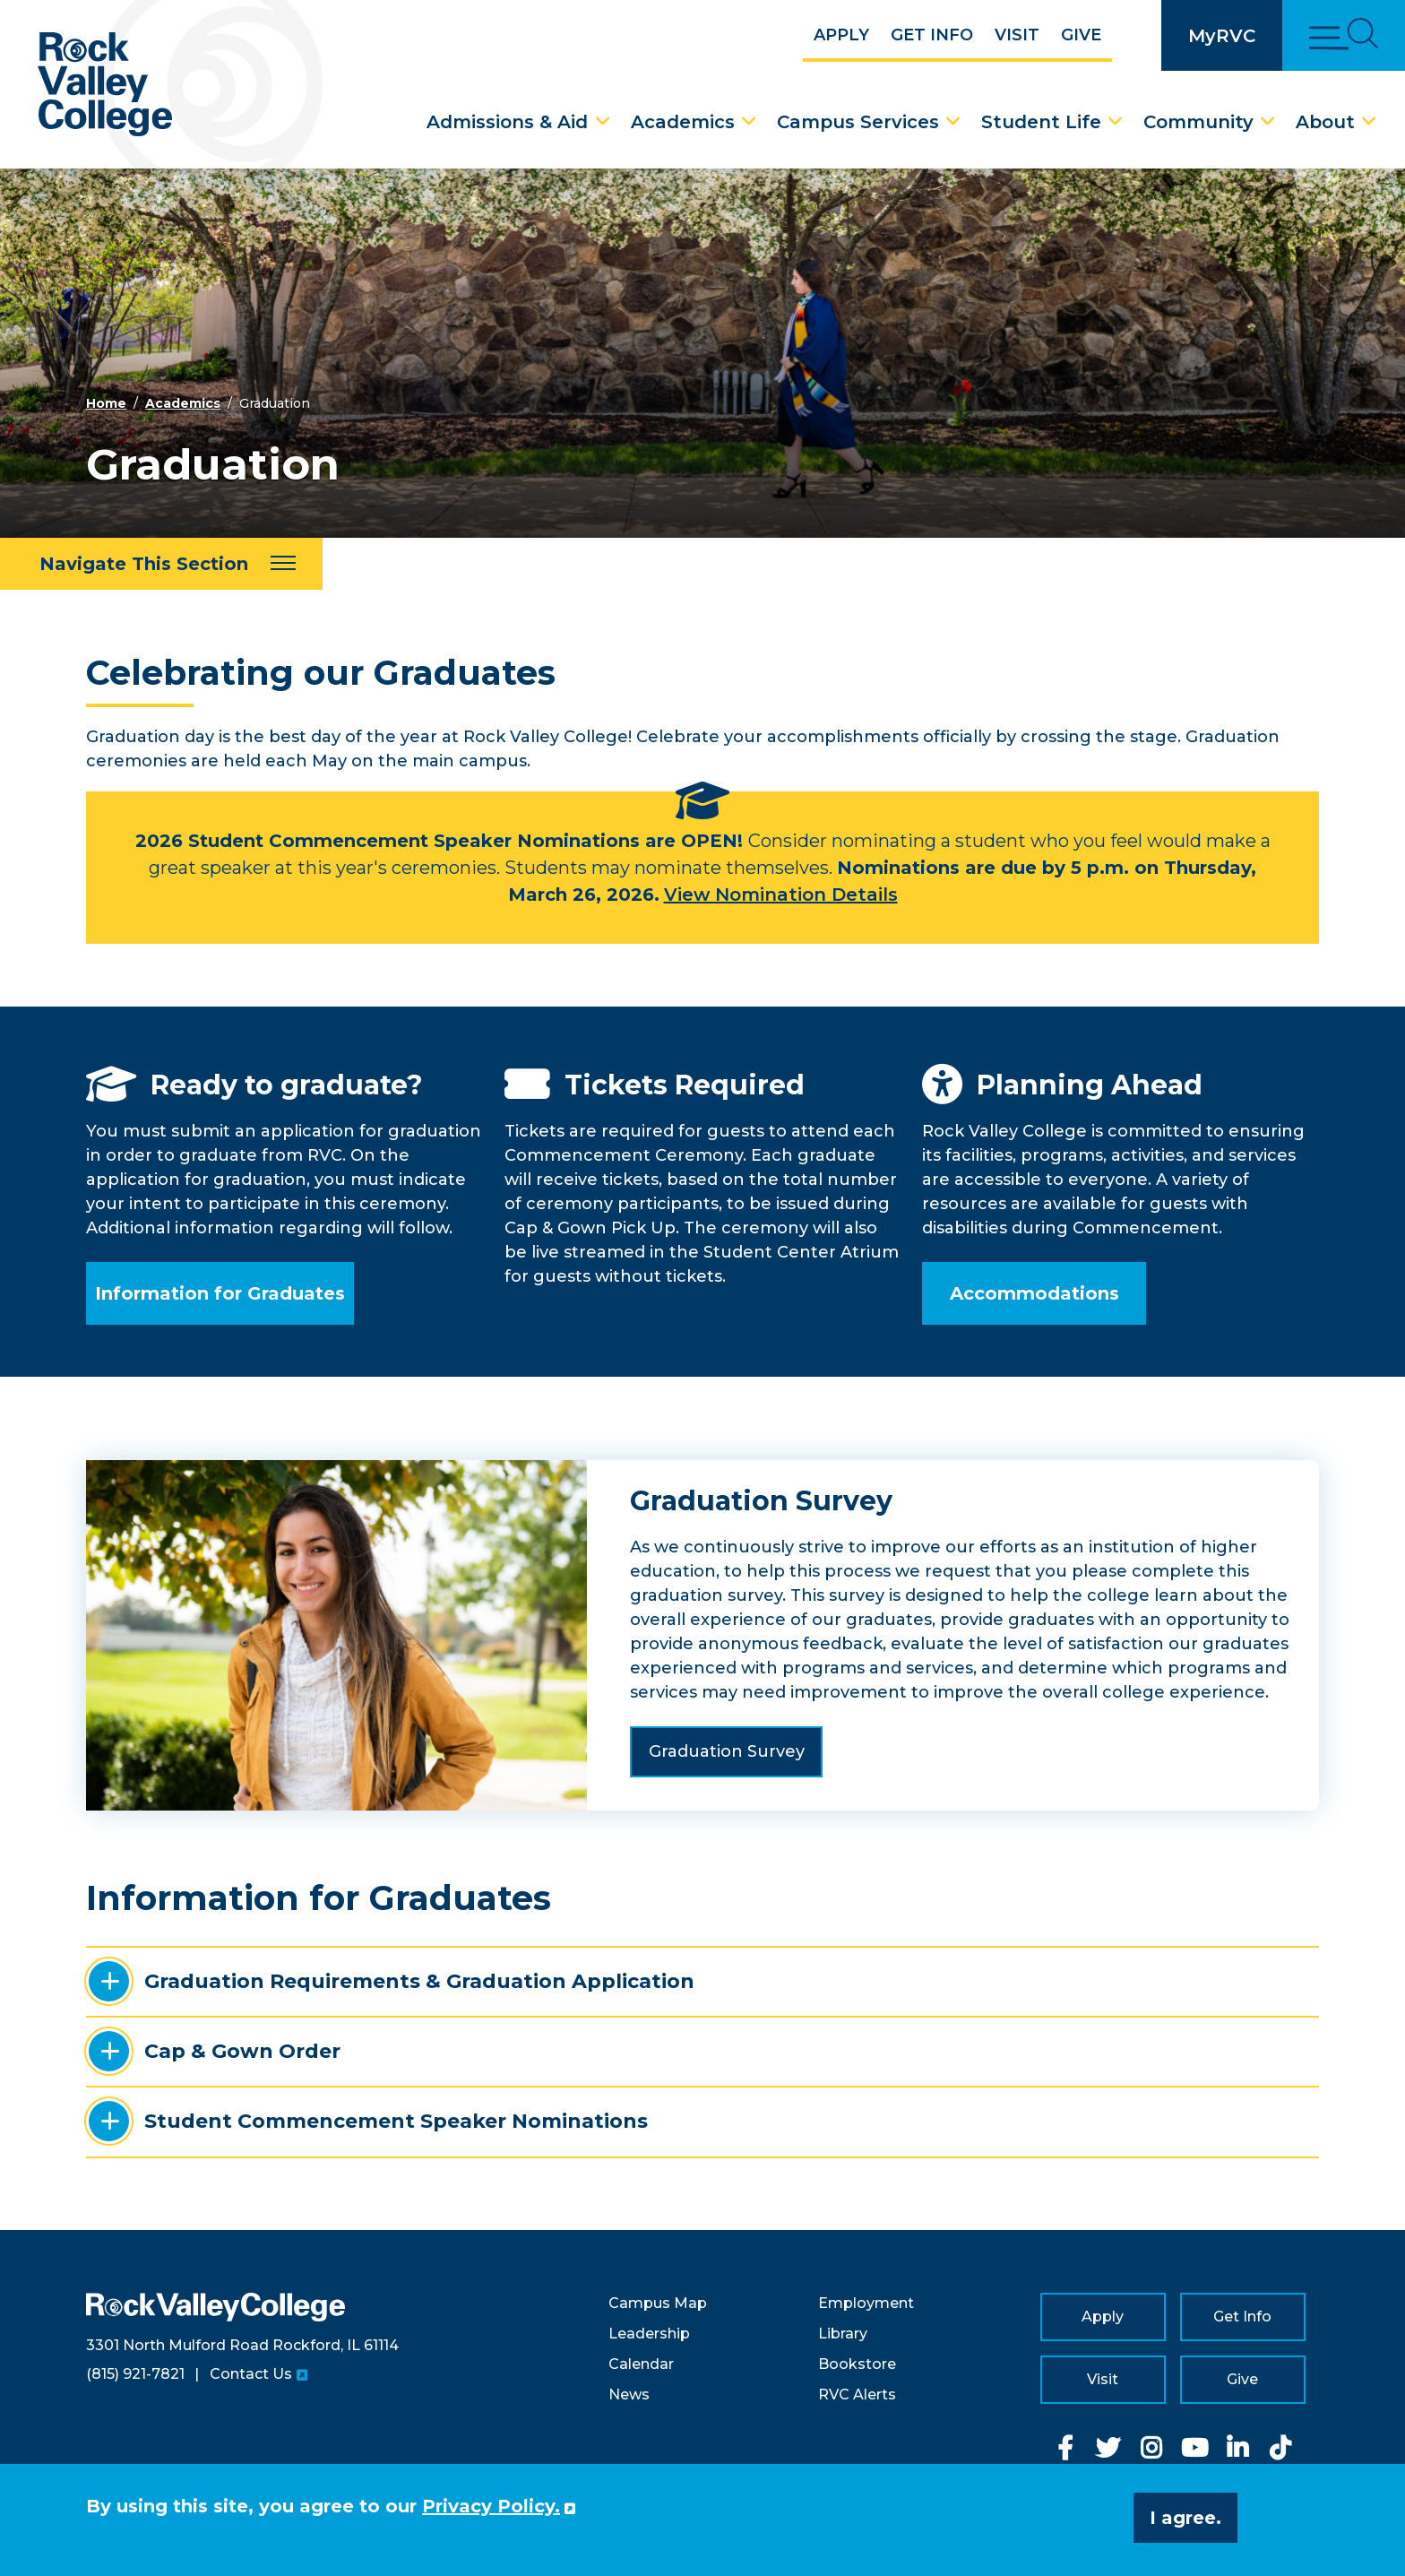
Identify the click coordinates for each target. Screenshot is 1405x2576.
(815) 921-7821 (135, 2373)
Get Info (932, 35)
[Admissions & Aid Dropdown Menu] (603, 122)
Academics (683, 122)
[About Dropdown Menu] (1369, 122)
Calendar (641, 2364)
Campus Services (858, 122)
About (1325, 122)
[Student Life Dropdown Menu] (1115, 122)
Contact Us (251, 2373)
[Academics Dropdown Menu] (749, 122)
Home (106, 403)
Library (842, 2333)
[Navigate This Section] (161, 564)
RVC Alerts (857, 2394)
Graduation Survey (727, 1751)
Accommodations (1034, 1293)
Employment (866, 2303)
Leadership (649, 2333)
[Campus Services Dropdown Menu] (953, 122)
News (629, 2394)
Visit (1017, 35)
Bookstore (857, 2364)
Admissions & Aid (507, 122)
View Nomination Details (781, 894)
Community (1198, 122)
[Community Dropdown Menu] (1267, 122)
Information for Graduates (220, 1293)
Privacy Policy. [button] (491, 2506)
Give (1081, 35)
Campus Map (657, 2303)
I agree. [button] (1185, 2517)
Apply (841, 35)
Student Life (1041, 122)
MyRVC (1221, 36)
